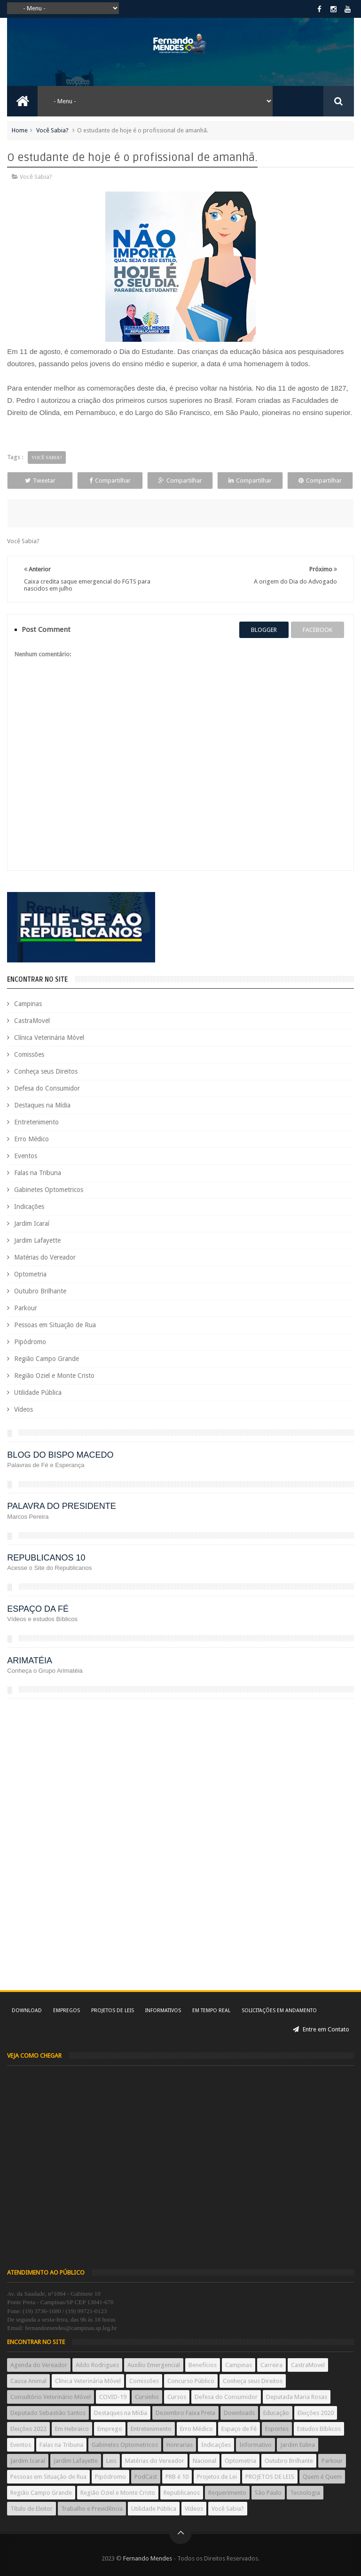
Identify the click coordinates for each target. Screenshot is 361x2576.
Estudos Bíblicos (319, 2428)
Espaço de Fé (239, 2428)
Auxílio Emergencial (153, 2364)
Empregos (66, 2010)
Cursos (176, 2396)
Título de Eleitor (31, 2508)
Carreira (271, 2364)
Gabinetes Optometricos (48, 1189)
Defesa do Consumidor (47, 1088)
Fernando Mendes (147, 2558)
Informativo (255, 2444)
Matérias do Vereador (45, 1257)
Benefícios (202, 2364)
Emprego (109, 2428)
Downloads (239, 2412)
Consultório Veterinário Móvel (50, 2396)
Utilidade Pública (38, 1392)
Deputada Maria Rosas (296, 2396)
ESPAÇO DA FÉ (38, 1609)
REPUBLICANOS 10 (46, 1557)
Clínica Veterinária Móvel (49, 1037)
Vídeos (23, 1409)
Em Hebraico (72, 2428)
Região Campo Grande (46, 1358)
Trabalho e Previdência (92, 2508)
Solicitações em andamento (279, 2010)
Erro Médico (31, 1139)
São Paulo (268, 2492)
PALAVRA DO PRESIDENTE (61, 1506)
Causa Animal (28, 2380)
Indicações (29, 1206)
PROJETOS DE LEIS (269, 2476)
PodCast (145, 2476)
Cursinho (147, 2396)
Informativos (163, 2010)
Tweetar (40, 480)
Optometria (30, 1274)
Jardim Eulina (297, 2444)
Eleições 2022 (28, 2428)
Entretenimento (36, 1122)
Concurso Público (190, 2380)
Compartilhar (110, 480)
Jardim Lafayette (37, 1240)
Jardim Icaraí (31, 1223)
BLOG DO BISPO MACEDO (60, 1455)
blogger (264, 629)
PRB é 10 (176, 2476)
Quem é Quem (322, 2476)
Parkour (25, 1308)
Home (20, 130)
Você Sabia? (52, 130)
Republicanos (182, 2492)
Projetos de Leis (112, 2010)
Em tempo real (211, 2010)
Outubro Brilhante (40, 1291)
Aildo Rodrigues (97, 2364)
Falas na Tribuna (37, 1173)
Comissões (29, 1054)
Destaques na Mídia (42, 1105)
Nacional (204, 2460)
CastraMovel (32, 1020)
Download (27, 2010)
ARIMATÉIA (29, 1660)
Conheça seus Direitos (46, 1071)
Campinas (28, 1003)
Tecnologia (305, 2492)
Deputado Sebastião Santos (48, 2412)
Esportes (277, 2428)
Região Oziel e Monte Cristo (54, 1375)
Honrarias (179, 2444)
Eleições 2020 (316, 2412)
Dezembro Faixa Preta (185, 2412)
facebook (317, 629)
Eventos (25, 1156)
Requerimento (227, 2492)
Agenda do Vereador (38, 2364)
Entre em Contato (321, 2029)
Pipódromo (30, 1342)
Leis (111, 2460)
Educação (276, 2412)
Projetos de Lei (217, 2476)
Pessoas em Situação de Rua (55, 1325)
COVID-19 (112, 2396)
